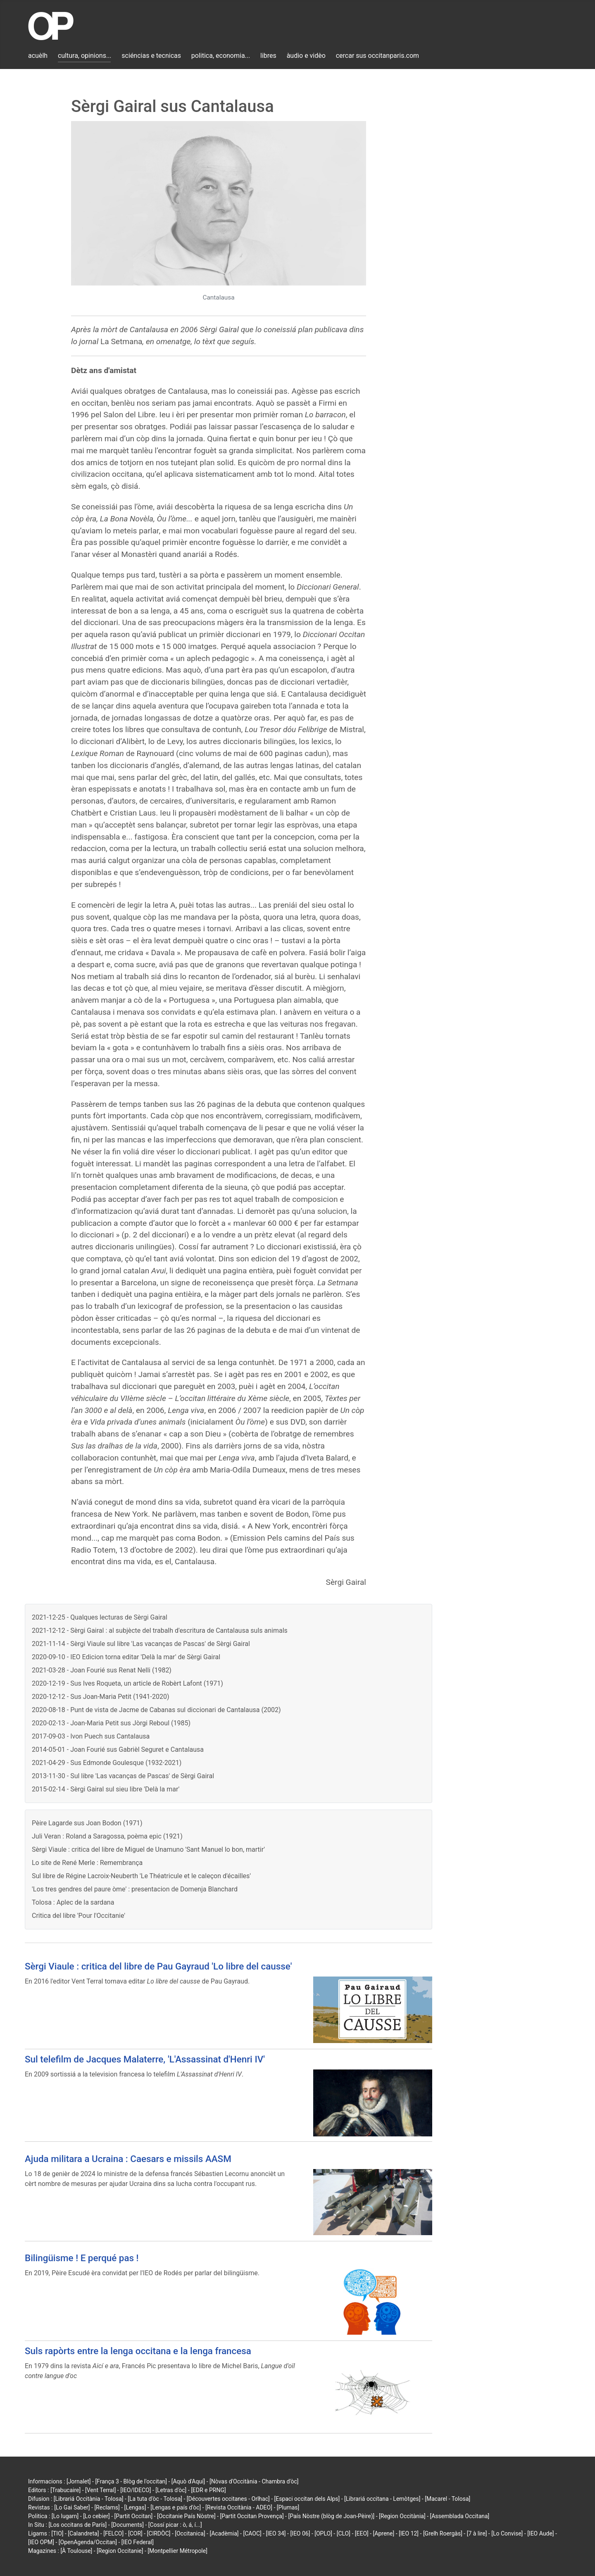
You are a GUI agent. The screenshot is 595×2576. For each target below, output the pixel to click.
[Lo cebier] (96, 2516)
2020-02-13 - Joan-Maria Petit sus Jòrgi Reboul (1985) (111, 1723)
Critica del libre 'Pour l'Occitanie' (78, 1916)
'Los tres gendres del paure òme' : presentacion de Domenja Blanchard (135, 1889)
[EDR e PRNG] (208, 2490)
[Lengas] (135, 2507)
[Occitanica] (190, 2533)
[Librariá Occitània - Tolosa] (89, 2498)
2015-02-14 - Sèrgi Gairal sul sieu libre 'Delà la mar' (105, 1789)
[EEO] (362, 2533)
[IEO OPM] (41, 2542)
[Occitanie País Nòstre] (186, 2516)
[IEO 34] (276, 2533)
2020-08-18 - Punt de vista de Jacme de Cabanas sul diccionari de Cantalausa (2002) (156, 1710)
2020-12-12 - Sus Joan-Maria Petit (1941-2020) (100, 1697)
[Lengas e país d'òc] (175, 2507)
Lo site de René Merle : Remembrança (87, 1863)
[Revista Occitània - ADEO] (238, 2507)
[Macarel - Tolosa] (447, 2498)
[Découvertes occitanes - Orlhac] (228, 2498)
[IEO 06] (300, 2533)
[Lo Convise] (507, 2533)
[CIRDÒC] (159, 2533)
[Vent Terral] (100, 2490)
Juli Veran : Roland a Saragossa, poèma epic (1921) (107, 1836)
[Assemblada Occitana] (460, 2516)
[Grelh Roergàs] (442, 2533)
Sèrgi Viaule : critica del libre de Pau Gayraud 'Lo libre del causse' (158, 1966)
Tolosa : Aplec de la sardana (73, 1902)
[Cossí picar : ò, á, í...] (175, 2524)
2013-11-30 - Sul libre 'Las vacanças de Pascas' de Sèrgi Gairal (123, 1776)
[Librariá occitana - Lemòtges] (382, 2498)
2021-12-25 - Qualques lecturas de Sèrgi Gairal (99, 1617)
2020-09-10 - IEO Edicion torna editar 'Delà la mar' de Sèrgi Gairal (126, 1657)
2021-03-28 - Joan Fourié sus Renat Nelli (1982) (101, 1670)
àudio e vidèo (306, 55)
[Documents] (127, 2524)
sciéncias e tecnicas (151, 55)
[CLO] (343, 2533)
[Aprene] (384, 2533)
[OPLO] (323, 2533)
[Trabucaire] (65, 2490)
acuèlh (38, 55)
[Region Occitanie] (120, 2550)
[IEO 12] (409, 2533)
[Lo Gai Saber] (72, 2507)
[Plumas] (288, 2507)
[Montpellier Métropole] (177, 2550)
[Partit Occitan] (133, 2516)
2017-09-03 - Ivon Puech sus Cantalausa (91, 1736)
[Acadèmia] (223, 2533)
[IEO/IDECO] (135, 2490)
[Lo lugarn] (65, 2516)
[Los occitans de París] (77, 2524)
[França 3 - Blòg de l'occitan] (131, 2481)
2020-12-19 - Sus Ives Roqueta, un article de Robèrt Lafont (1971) (127, 1683)
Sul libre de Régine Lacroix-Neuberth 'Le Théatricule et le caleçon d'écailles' (141, 1876)
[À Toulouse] (76, 2550)
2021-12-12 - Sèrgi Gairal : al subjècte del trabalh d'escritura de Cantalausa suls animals (160, 1630)
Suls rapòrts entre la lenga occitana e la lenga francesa (138, 2350)
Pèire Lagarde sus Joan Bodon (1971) (87, 1823)
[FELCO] (113, 2533)
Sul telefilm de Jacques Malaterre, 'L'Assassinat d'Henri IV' (145, 2059)
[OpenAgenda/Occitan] (88, 2542)
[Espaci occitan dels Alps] (307, 2498)
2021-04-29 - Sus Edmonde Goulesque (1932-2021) (106, 1763)
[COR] (135, 2533)
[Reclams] (106, 2507)
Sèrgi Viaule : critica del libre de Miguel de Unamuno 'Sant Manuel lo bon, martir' (148, 1849)
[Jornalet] (79, 2481)
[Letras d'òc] (170, 2490)
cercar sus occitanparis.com (377, 55)
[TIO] (57, 2533)
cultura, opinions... (85, 55)
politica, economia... (220, 55)
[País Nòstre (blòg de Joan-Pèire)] (331, 2516)
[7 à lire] (477, 2533)
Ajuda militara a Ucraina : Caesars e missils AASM (128, 2158)
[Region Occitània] (402, 2516)
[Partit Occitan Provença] (251, 2516)
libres (268, 55)
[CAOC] (252, 2533)
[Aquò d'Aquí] (188, 2481)
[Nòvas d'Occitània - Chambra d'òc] (253, 2481)
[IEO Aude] (540, 2533)
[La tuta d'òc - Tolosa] (155, 2498)
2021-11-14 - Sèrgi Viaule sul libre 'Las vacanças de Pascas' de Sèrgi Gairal (141, 1644)
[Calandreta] (83, 2533)
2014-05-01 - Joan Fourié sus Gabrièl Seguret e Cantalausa (118, 1749)
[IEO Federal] (137, 2542)
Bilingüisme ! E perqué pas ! (82, 2258)
